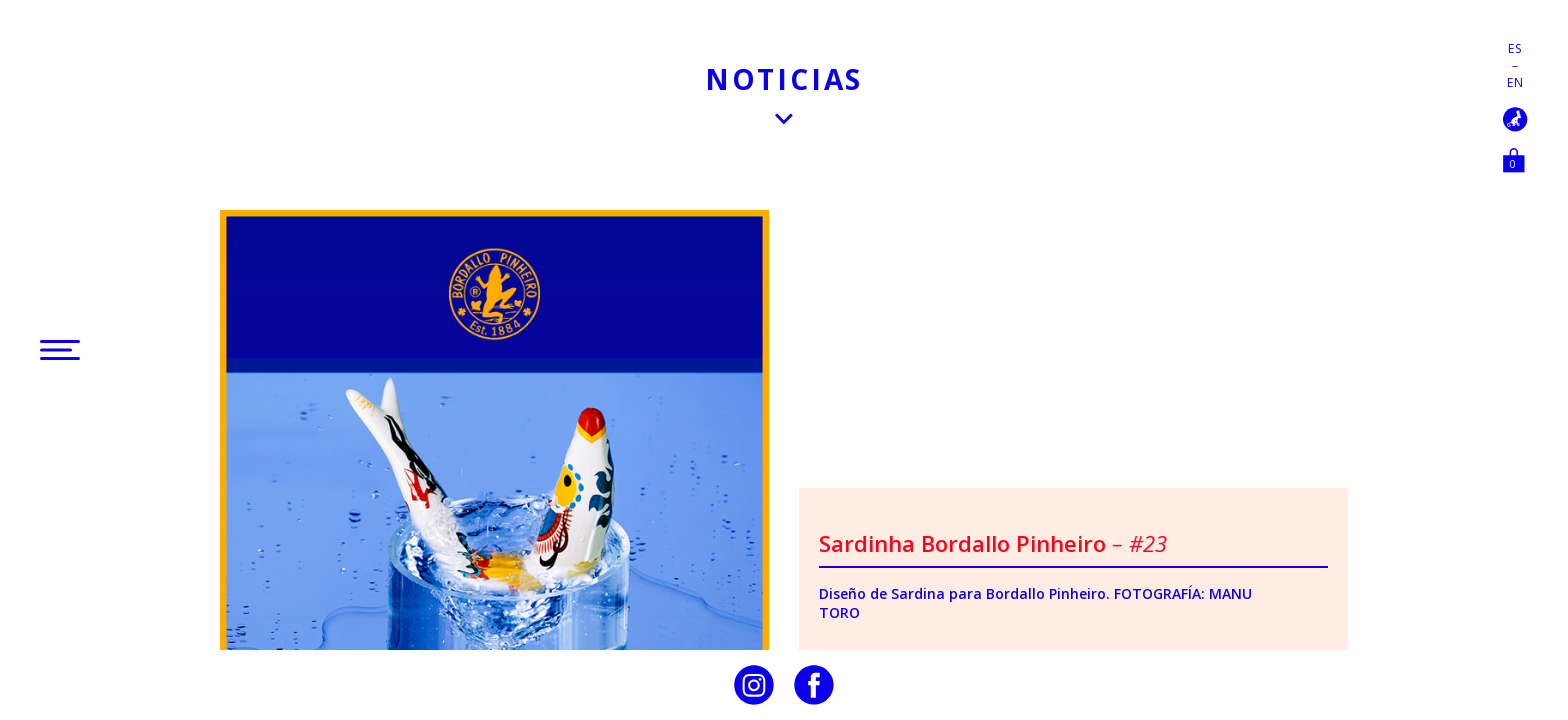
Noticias (784, 79)
